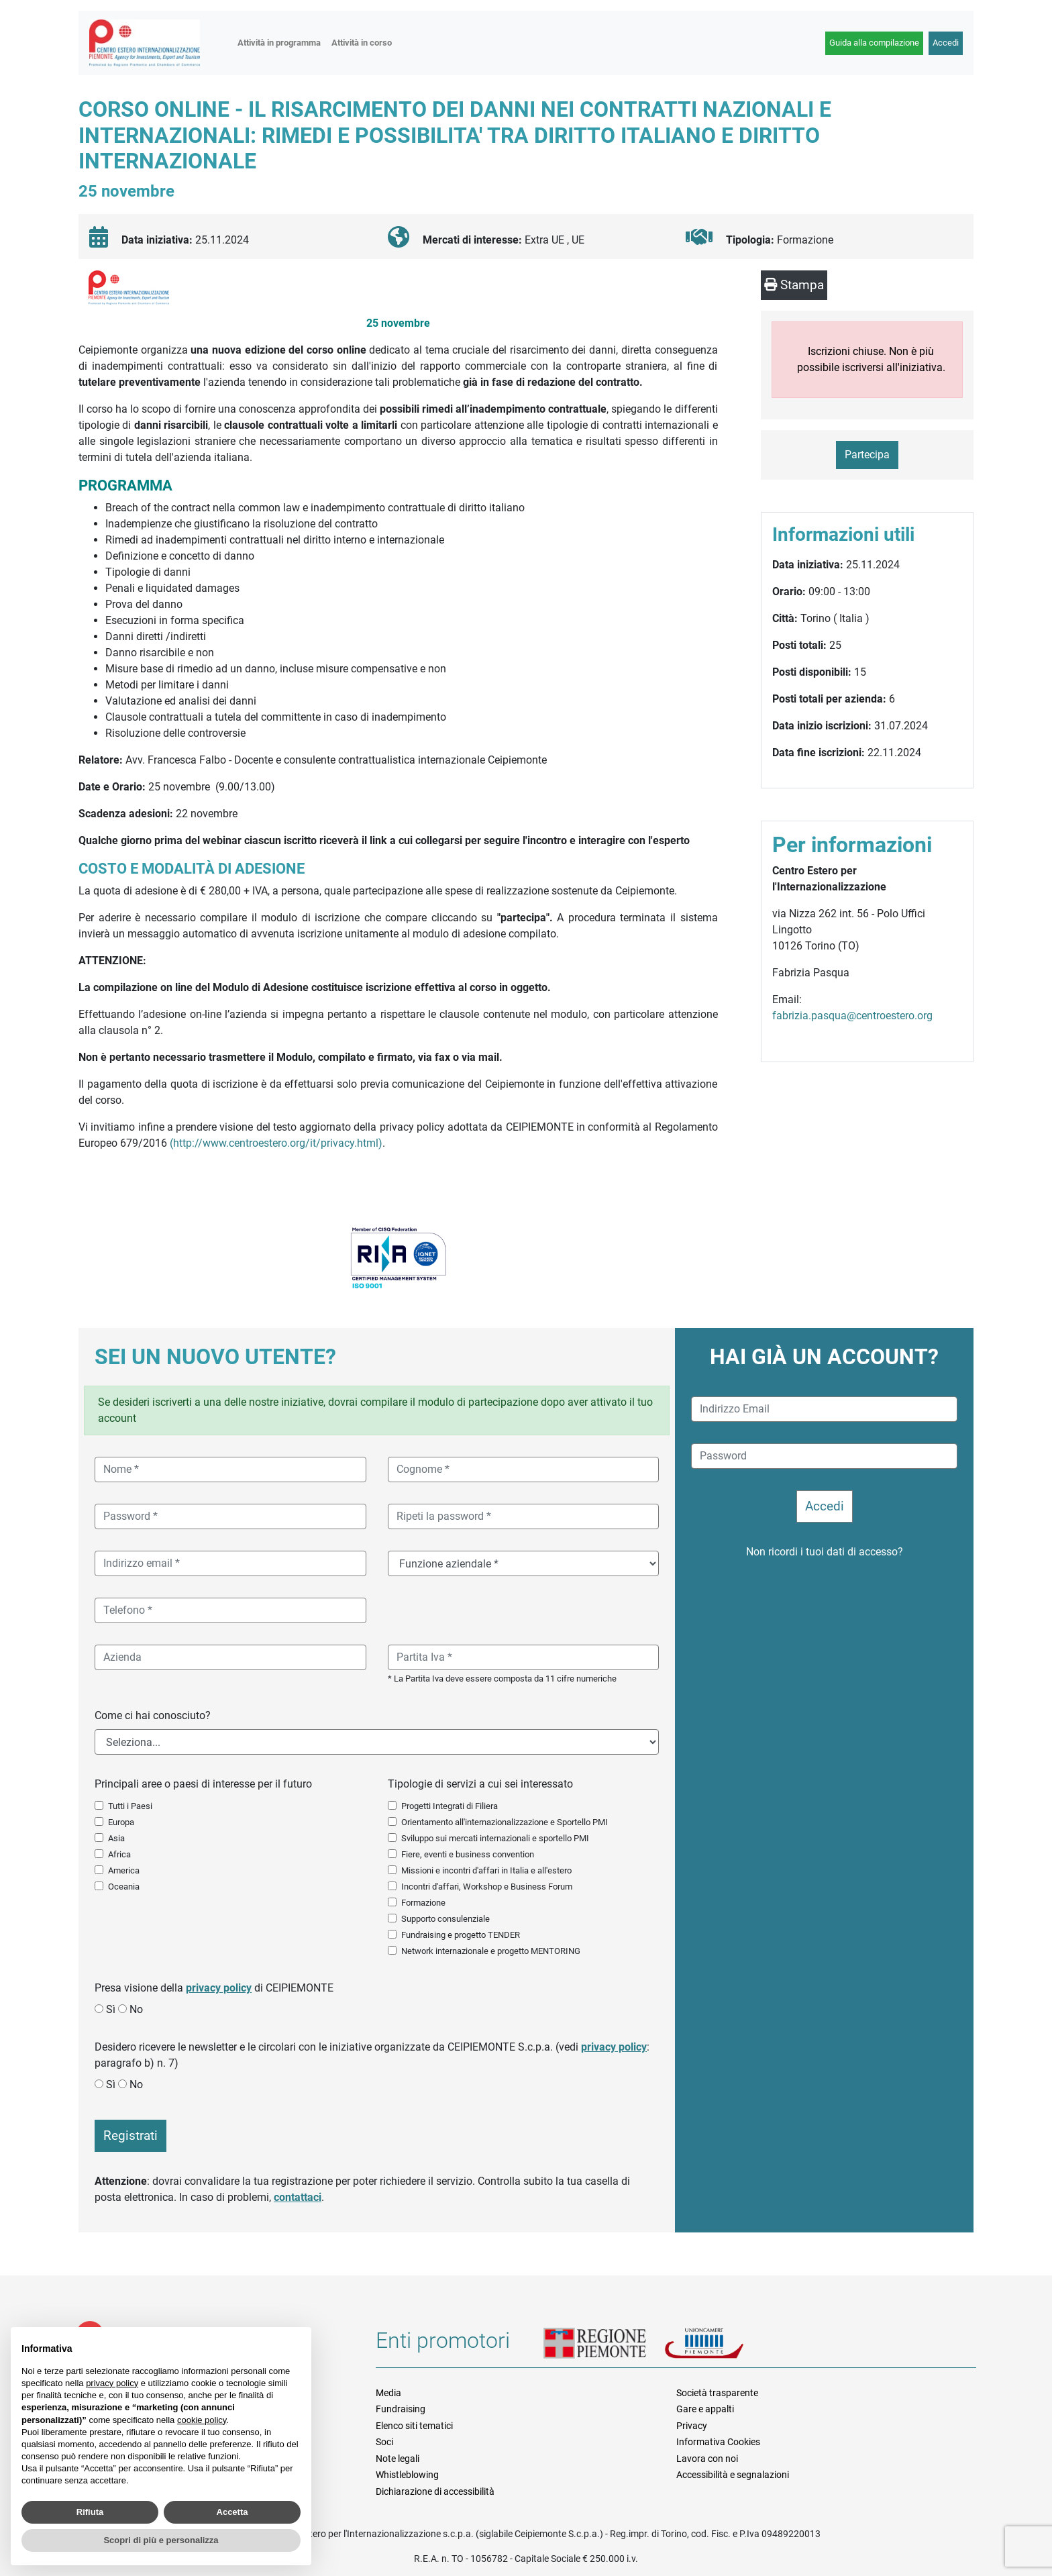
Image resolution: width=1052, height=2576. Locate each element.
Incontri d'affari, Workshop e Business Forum (486, 1887)
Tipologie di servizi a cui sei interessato (480, 1784)
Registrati (130, 2135)
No (136, 2009)
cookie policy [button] (201, 2420)
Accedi (946, 43)
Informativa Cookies (718, 2441)
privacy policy (219, 1987)
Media (388, 2392)
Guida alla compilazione (874, 43)
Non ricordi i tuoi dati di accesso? (824, 1551)
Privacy (691, 2425)
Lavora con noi (707, 2458)
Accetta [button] (232, 2512)
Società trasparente (717, 2392)
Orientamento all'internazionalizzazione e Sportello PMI (504, 1822)
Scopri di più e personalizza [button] (160, 2540)
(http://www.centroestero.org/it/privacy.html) (276, 1143)
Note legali (397, 2458)
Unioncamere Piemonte (721, 2344)
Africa (119, 1854)
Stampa (794, 285)
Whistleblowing (407, 2474)
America (124, 1870)
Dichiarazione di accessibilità (435, 2491)
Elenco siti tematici (414, 2425)
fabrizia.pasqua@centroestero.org (852, 1015)
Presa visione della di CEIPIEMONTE (214, 1987)
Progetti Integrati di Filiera (449, 1806)
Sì (110, 2009)
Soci (384, 2441)
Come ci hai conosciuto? (153, 1715)
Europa (121, 1822)
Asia (116, 1838)
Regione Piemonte (603, 2344)
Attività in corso (361, 43)
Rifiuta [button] (89, 2512)
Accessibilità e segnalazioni (732, 2474)
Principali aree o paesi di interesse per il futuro (203, 1784)
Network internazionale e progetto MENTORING (490, 1951)
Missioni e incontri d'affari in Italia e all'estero (486, 1870)
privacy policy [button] (112, 2383)
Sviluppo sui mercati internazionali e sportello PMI (495, 1838)
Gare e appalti (705, 2409)
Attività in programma (279, 43)
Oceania (124, 1887)
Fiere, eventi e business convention (467, 1854)
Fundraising (400, 2409)
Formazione (423, 1903)
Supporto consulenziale (445, 1919)
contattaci (297, 2197)
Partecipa (867, 454)
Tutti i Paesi (130, 1806)
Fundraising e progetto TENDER (460, 1935)
